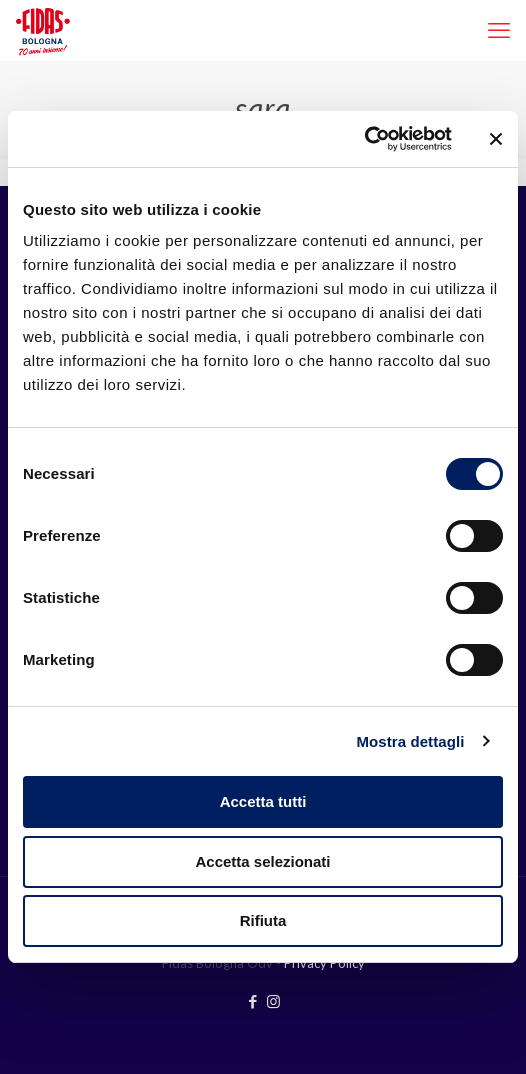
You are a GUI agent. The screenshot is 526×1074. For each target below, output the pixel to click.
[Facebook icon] (252, 1001)
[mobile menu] (499, 30)
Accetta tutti (263, 801)
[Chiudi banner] (496, 139)
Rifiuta (263, 920)
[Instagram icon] (273, 1001)
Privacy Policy (324, 963)
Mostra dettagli (410, 741)
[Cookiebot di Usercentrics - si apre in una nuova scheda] (364, 139)
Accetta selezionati (262, 861)
